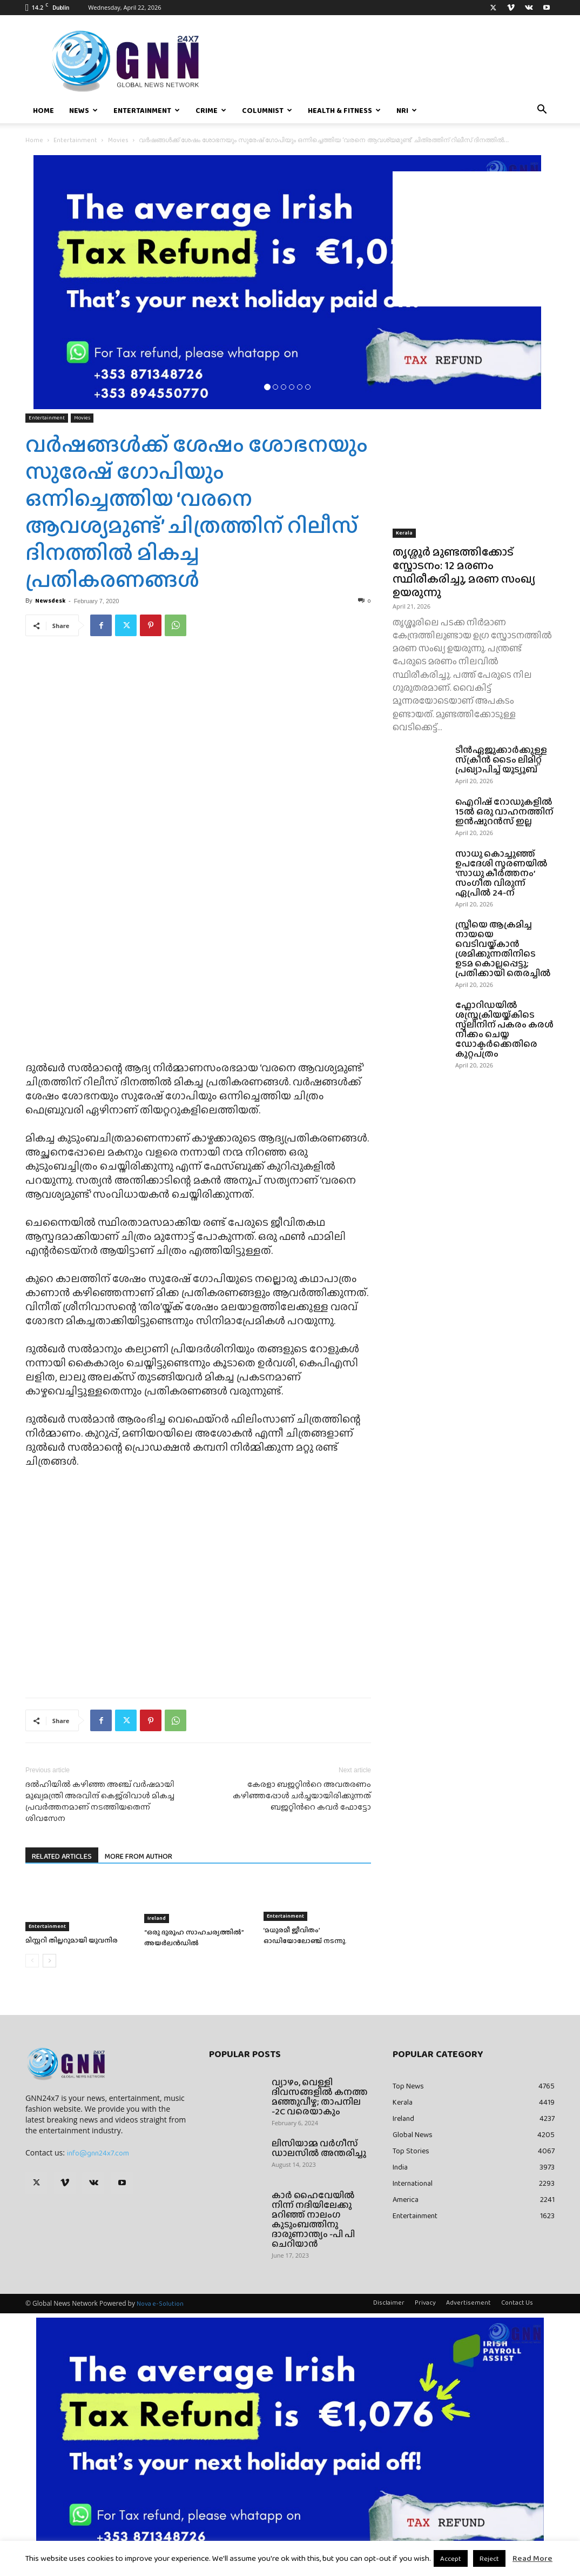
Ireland (156, 1918)
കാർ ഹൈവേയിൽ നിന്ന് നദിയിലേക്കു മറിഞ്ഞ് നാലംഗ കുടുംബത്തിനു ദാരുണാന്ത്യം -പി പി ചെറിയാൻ (313, 2219)
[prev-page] (32, 1960)
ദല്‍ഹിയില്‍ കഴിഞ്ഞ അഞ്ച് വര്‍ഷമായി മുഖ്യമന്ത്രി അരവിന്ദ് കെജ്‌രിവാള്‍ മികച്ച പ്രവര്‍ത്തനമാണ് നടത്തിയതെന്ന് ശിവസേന (99, 1801)
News (83, 110)
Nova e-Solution (160, 2303)
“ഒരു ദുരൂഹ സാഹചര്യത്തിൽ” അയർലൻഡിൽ (194, 1937)
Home (43, 110)
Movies (118, 140)
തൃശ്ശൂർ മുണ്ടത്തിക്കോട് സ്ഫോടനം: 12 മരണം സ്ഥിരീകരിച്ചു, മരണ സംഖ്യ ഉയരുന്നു (464, 571)
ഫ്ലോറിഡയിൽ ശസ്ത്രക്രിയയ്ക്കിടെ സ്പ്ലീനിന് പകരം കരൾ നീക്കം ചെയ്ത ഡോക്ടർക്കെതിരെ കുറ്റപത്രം (504, 1029)
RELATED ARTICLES (62, 1856)
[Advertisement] (474, 238)
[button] (542, 110)
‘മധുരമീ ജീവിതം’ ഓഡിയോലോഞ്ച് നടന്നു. (305, 1935)
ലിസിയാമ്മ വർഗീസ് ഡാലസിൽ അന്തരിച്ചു (319, 2148)
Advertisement (468, 2302)
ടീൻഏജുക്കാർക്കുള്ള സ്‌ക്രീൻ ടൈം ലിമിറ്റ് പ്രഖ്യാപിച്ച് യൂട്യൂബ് (501, 759)
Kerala (404, 533)
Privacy (425, 2302)
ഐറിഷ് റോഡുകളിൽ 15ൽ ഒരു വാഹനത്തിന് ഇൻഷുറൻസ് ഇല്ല (504, 811)
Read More (532, 2558)
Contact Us (517, 2302)
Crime (210, 110)
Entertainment (146, 110)
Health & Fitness (344, 110)
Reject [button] (489, 2558)
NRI (406, 110)
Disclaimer (388, 2302)
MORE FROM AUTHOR (138, 1856)
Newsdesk (50, 600)
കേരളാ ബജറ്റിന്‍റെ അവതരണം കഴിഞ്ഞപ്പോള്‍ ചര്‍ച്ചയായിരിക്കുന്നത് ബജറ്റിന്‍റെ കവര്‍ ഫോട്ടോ (302, 1796)
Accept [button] (450, 2558)
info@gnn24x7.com (98, 2152)
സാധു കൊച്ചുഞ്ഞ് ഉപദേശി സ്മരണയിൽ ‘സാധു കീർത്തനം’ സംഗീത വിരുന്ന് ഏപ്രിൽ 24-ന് (501, 873)
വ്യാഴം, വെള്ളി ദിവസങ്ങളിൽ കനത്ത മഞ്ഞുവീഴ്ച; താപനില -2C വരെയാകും (320, 2097)
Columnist (267, 110)
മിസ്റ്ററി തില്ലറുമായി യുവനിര (71, 1940)
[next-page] (49, 1960)
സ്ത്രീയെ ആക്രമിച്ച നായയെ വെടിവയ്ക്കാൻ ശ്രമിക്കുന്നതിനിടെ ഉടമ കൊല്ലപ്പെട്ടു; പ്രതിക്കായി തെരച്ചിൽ (503, 949)
